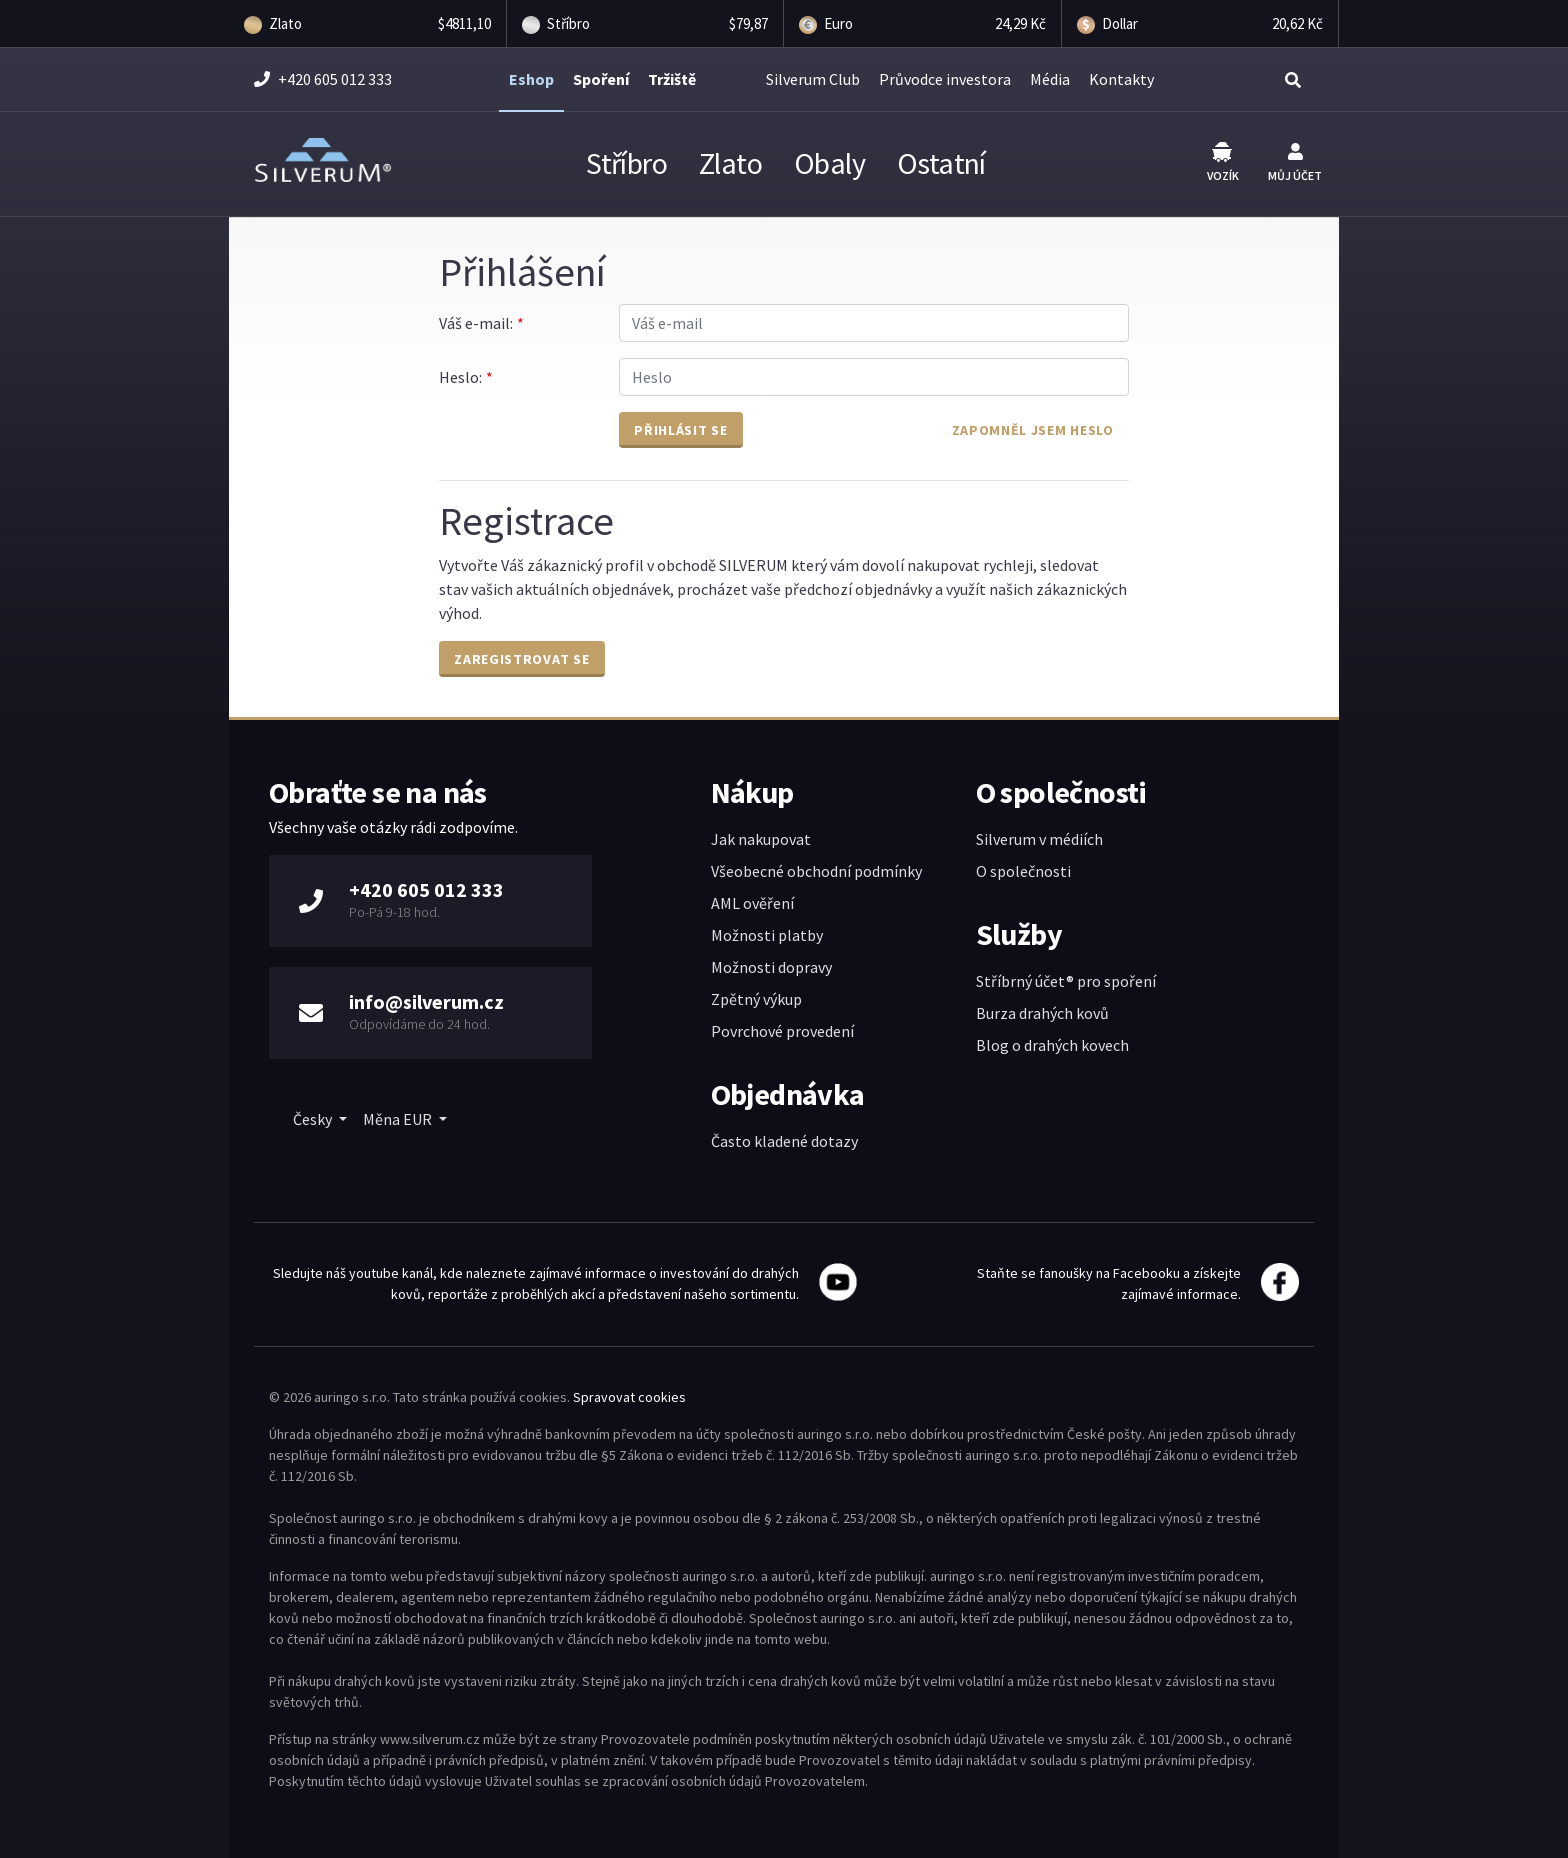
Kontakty (1121, 79)
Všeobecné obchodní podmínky (816, 871)
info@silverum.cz (426, 1001)
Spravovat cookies (629, 1397)
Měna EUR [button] (399, 1119)
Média (1050, 79)
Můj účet (1295, 163)
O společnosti (1023, 871)
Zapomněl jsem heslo (1033, 430)
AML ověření (752, 903)
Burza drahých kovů (1042, 1013)
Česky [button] (314, 1119)
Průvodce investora (945, 79)
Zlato (730, 163)
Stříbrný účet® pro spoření (1066, 981)
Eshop (531, 79)
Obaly (829, 163)
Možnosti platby (767, 935)
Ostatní (941, 163)
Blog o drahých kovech (1052, 1045)
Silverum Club (813, 79)
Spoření (601, 79)
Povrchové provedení (782, 1031)
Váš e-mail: (475, 323)
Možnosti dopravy (771, 967)
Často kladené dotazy (784, 1141)
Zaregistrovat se (521, 659)
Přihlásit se (680, 430)
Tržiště (672, 79)
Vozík (1223, 162)
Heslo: (460, 377)
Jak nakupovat (761, 839)
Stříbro (626, 163)
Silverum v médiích (1039, 839)
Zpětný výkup (756, 999)
